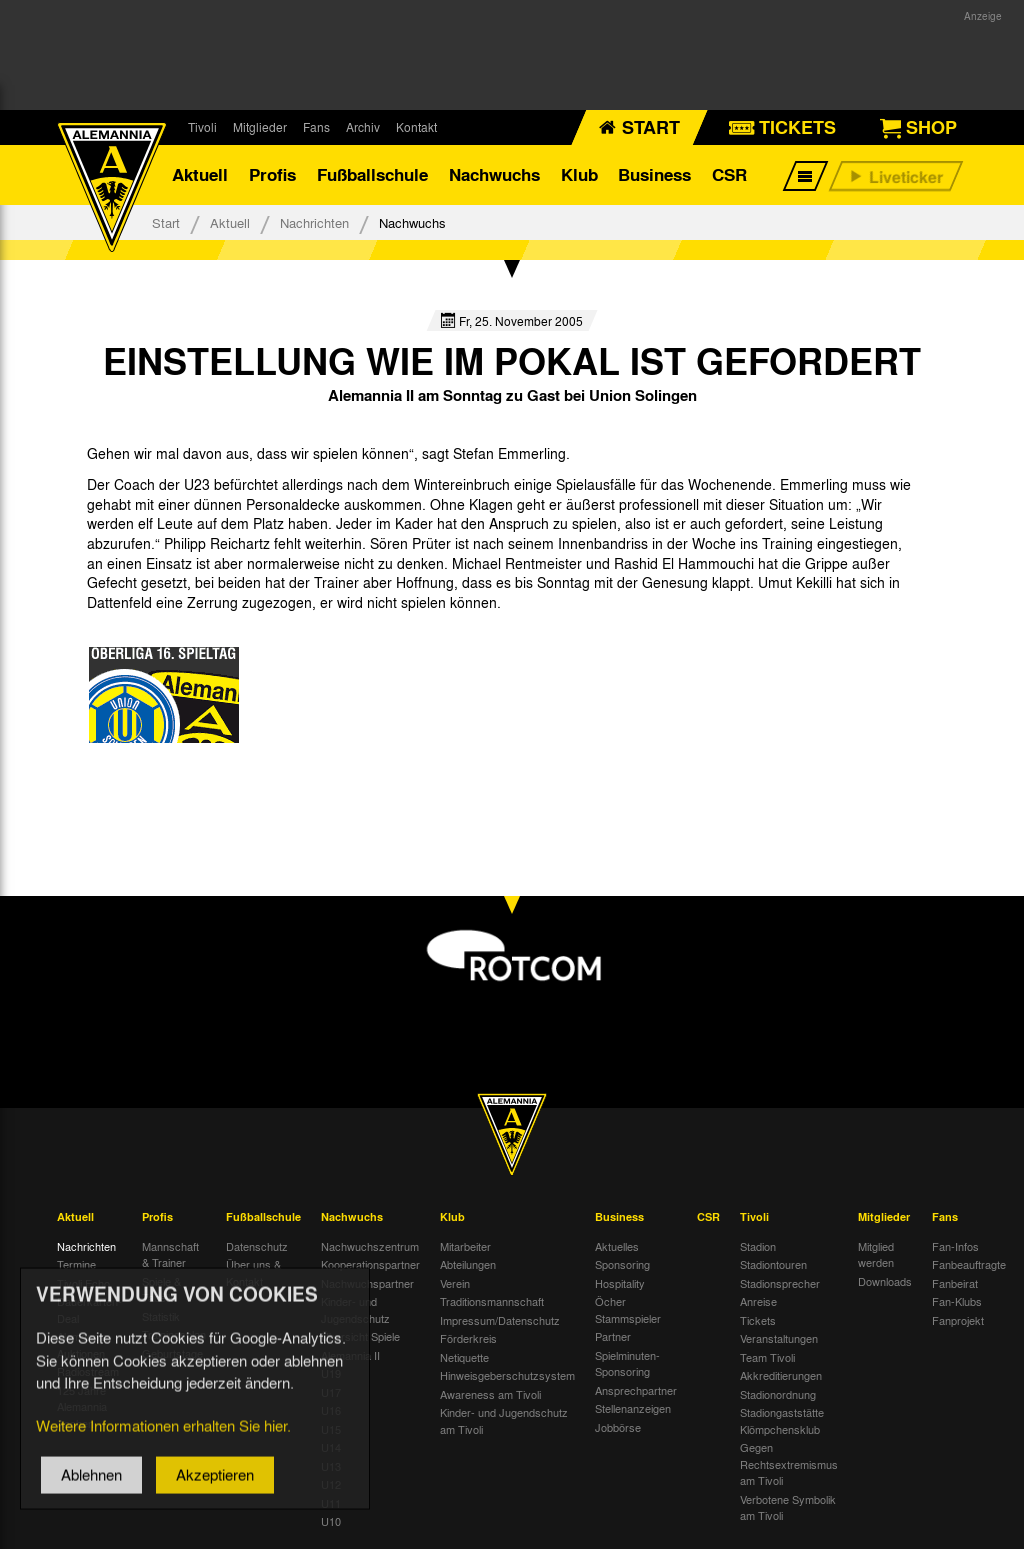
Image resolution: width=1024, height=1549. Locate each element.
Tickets (758, 1320)
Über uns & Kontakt (253, 1272)
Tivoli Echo (83, 1283)
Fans (316, 127)
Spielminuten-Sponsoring (627, 1363)
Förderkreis (468, 1338)
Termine (76, 1264)
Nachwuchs (494, 174)
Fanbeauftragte (969, 1264)
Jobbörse (618, 1427)
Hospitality (620, 1283)
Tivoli (202, 127)
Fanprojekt (958, 1320)
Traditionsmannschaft (492, 1301)
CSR (729, 174)
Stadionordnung (778, 1394)
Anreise (758, 1301)
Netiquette (464, 1357)
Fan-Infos (955, 1246)
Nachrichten (314, 222)
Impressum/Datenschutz (500, 1320)
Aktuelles (617, 1246)
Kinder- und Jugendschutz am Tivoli (504, 1420)
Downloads (885, 1281)
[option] (164, 695)
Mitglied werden (876, 1254)
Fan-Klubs (957, 1301)
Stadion (758, 1246)
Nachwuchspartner (367, 1283)
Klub (579, 174)
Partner (613, 1336)
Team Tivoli (767, 1357)
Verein (455, 1283)
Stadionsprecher (780, 1283)
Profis (272, 174)
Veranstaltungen (779, 1338)
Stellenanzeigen (633, 1408)
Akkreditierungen (781, 1375)
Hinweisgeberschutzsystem (507, 1375)
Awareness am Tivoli (490, 1394)
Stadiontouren (773, 1264)
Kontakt (416, 127)
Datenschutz (257, 1246)
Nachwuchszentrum (370, 1246)
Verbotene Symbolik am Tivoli (788, 1507)
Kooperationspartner (370, 1264)
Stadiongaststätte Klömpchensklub (782, 1420)
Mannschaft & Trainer (170, 1254)
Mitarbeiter (465, 1246)
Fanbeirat (955, 1283)
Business (654, 174)
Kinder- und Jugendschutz (355, 1309)
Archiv (363, 127)
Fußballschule (372, 174)
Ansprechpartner (636, 1390)
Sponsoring (622, 1264)
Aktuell (200, 174)
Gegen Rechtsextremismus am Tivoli (789, 1463)
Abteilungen (468, 1264)
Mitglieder (260, 127)
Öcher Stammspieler (628, 1309)
